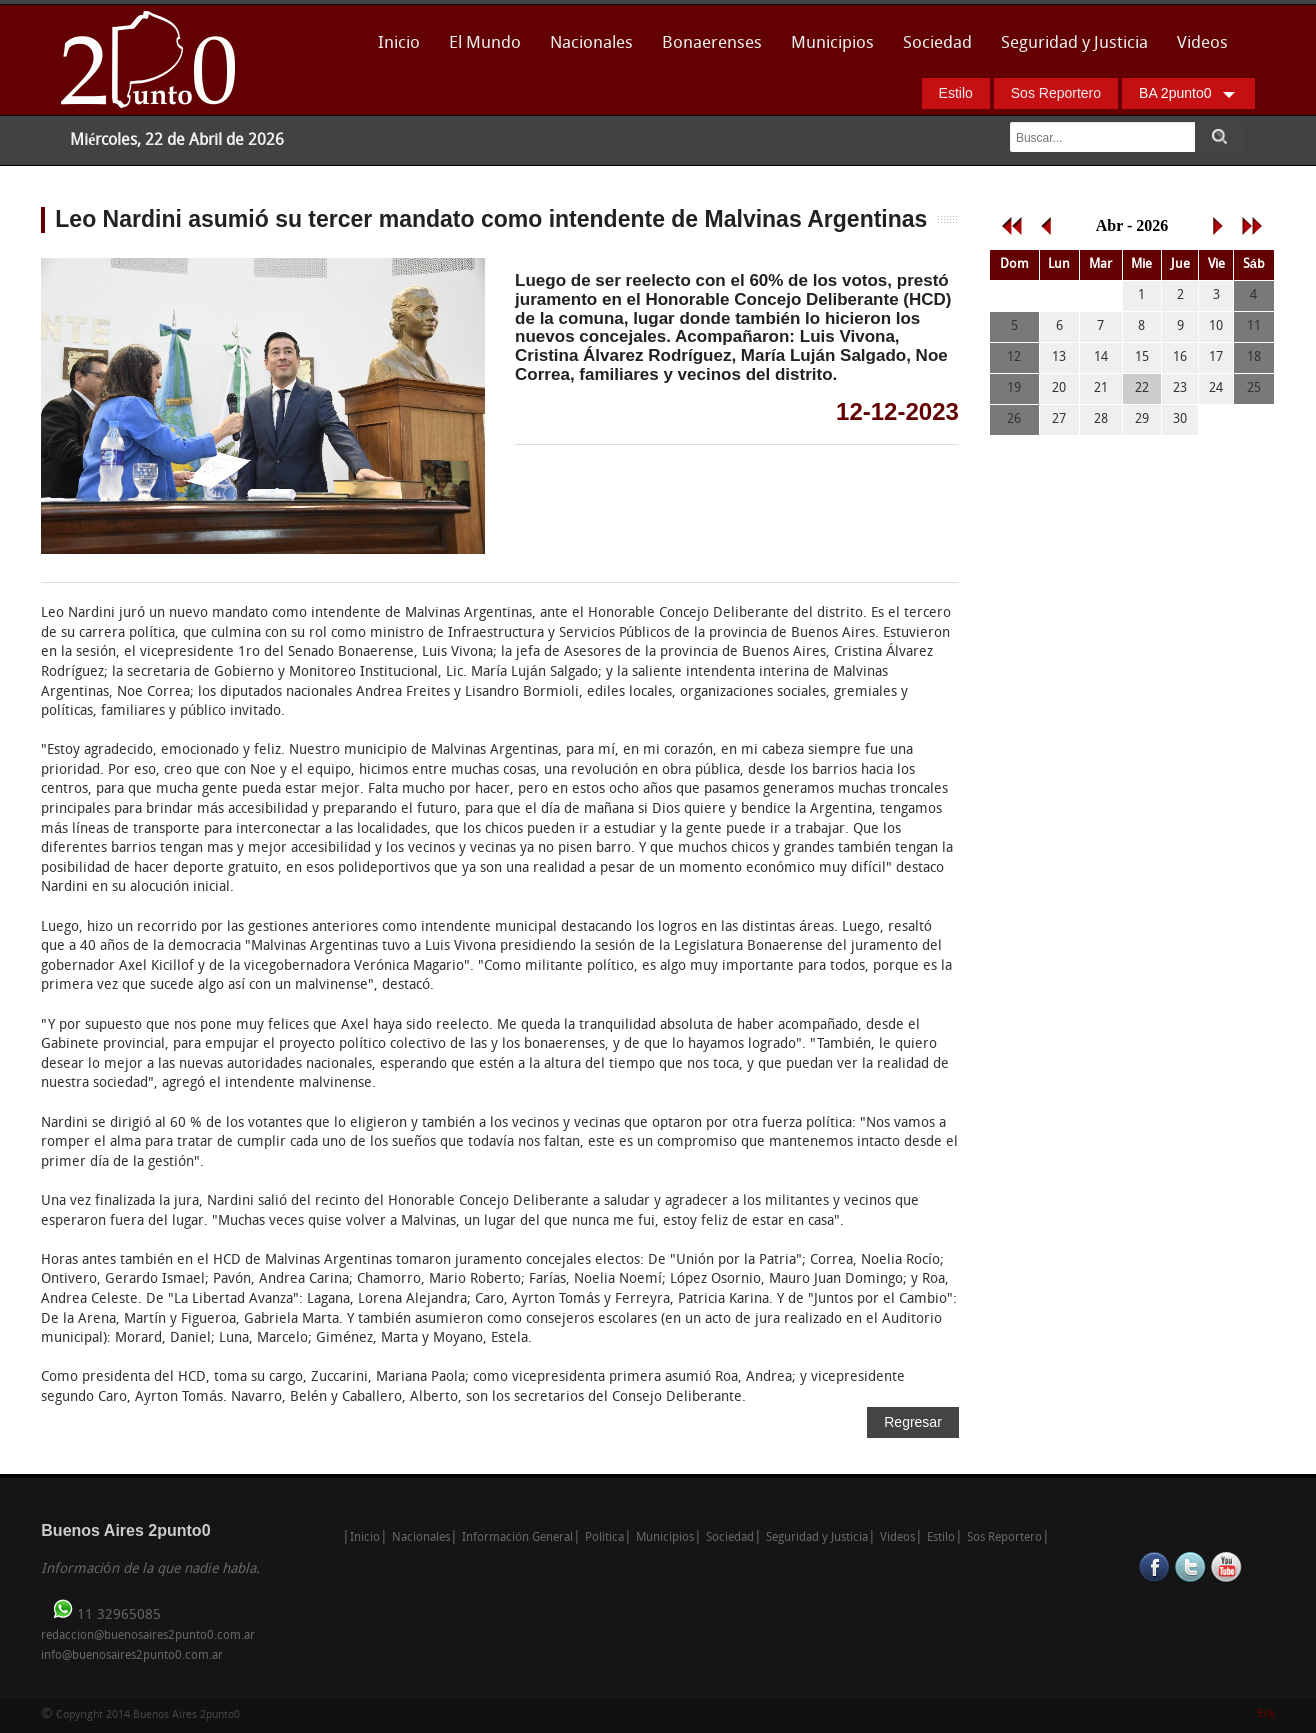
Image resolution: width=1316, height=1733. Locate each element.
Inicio (399, 43)
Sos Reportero (1056, 93)
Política (604, 1538)
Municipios (832, 43)
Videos (1202, 43)
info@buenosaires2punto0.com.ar (132, 1656)
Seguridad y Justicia (1074, 43)
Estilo (956, 93)
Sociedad (937, 43)
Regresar (913, 1422)
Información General (517, 1538)
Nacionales (591, 43)
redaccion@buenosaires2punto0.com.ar (148, 1636)
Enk (1266, 1714)
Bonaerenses (706, 49)
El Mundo (485, 43)
